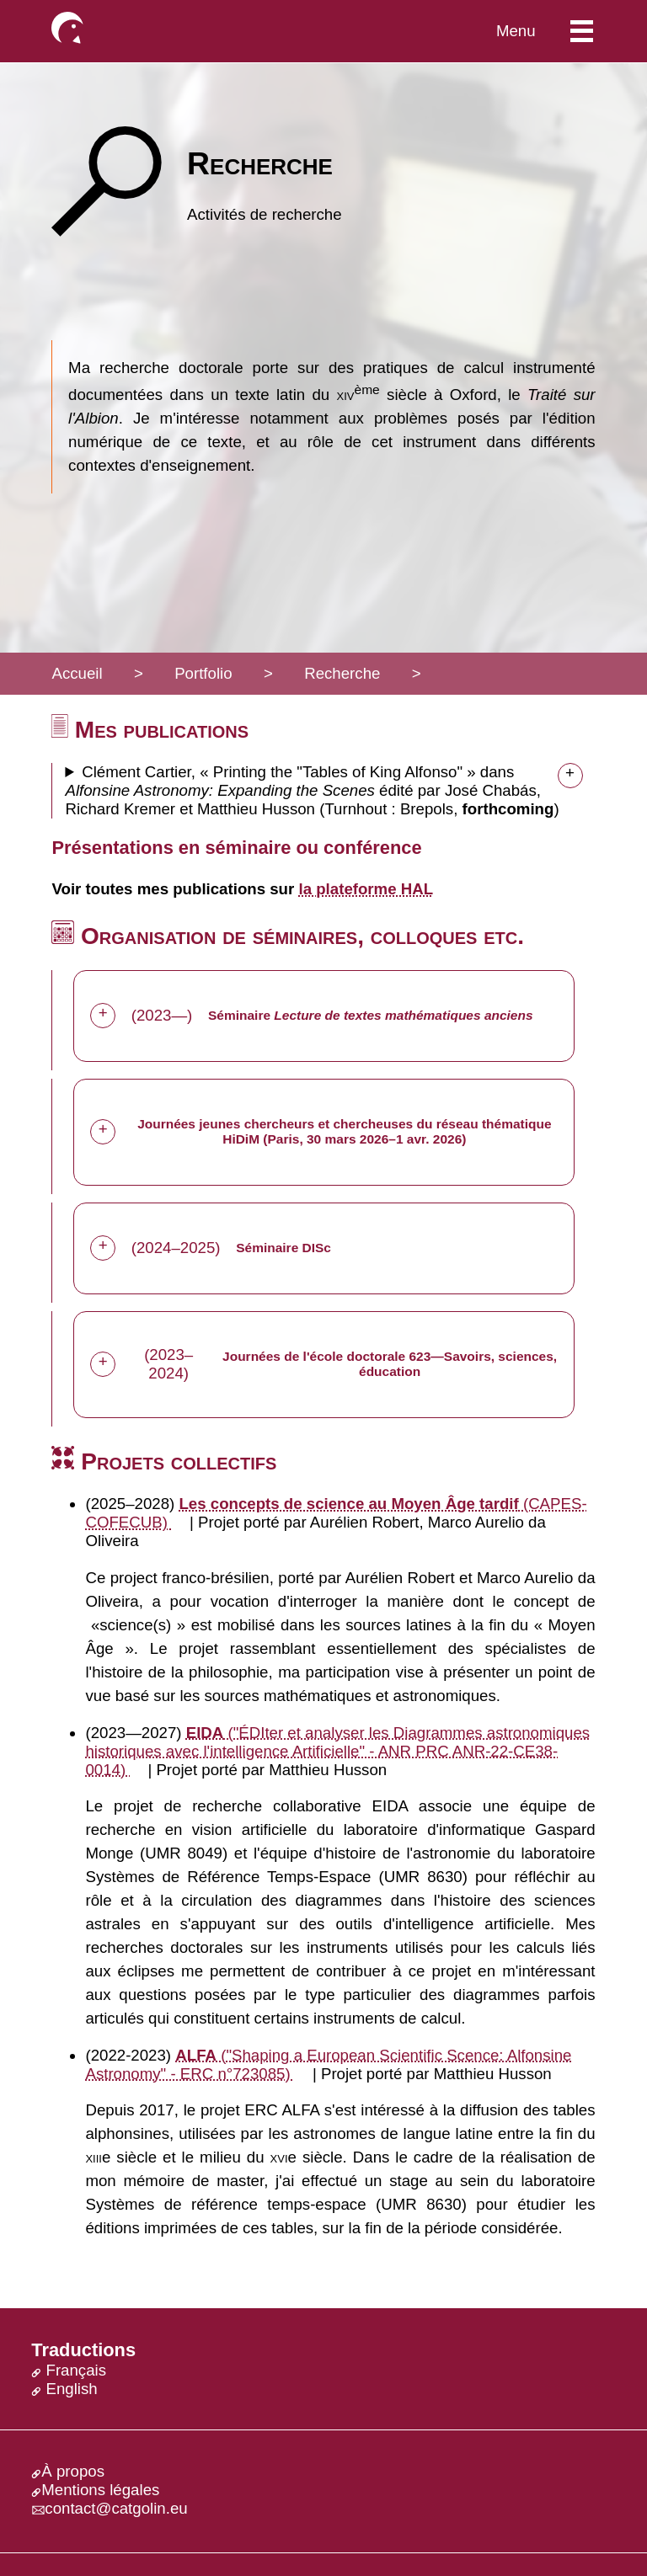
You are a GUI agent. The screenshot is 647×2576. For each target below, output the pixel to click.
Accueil (76, 673)
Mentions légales (100, 2490)
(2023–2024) (351, 1364)
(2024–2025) (231, 1247)
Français (73, 2370)
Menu (516, 31)
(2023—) (332, 1015)
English (69, 2388)
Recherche (342, 673)
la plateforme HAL (365, 889)
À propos (72, 2471)
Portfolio (203, 673)
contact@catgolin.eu (116, 2508)
